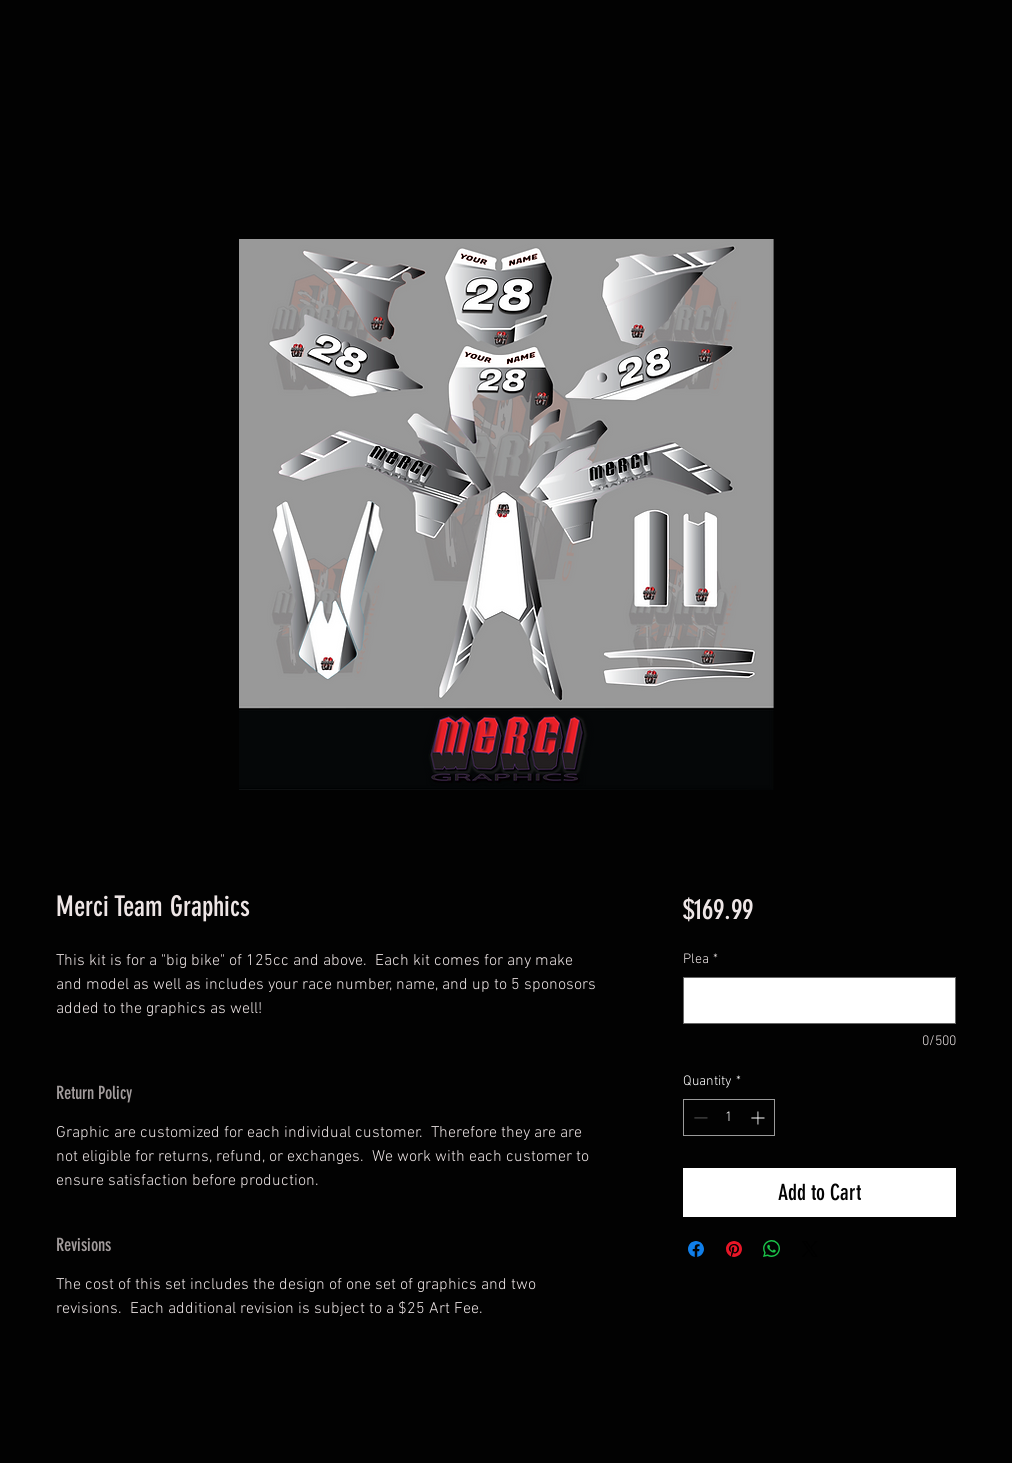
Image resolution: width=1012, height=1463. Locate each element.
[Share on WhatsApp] (772, 1249)
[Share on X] (810, 1249)
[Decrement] (698, 1117)
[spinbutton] (729, 1117)
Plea (700, 959)
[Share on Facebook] (696, 1249)
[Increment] (759, 1117)
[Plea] (819, 1000)
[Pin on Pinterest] (734, 1249)
